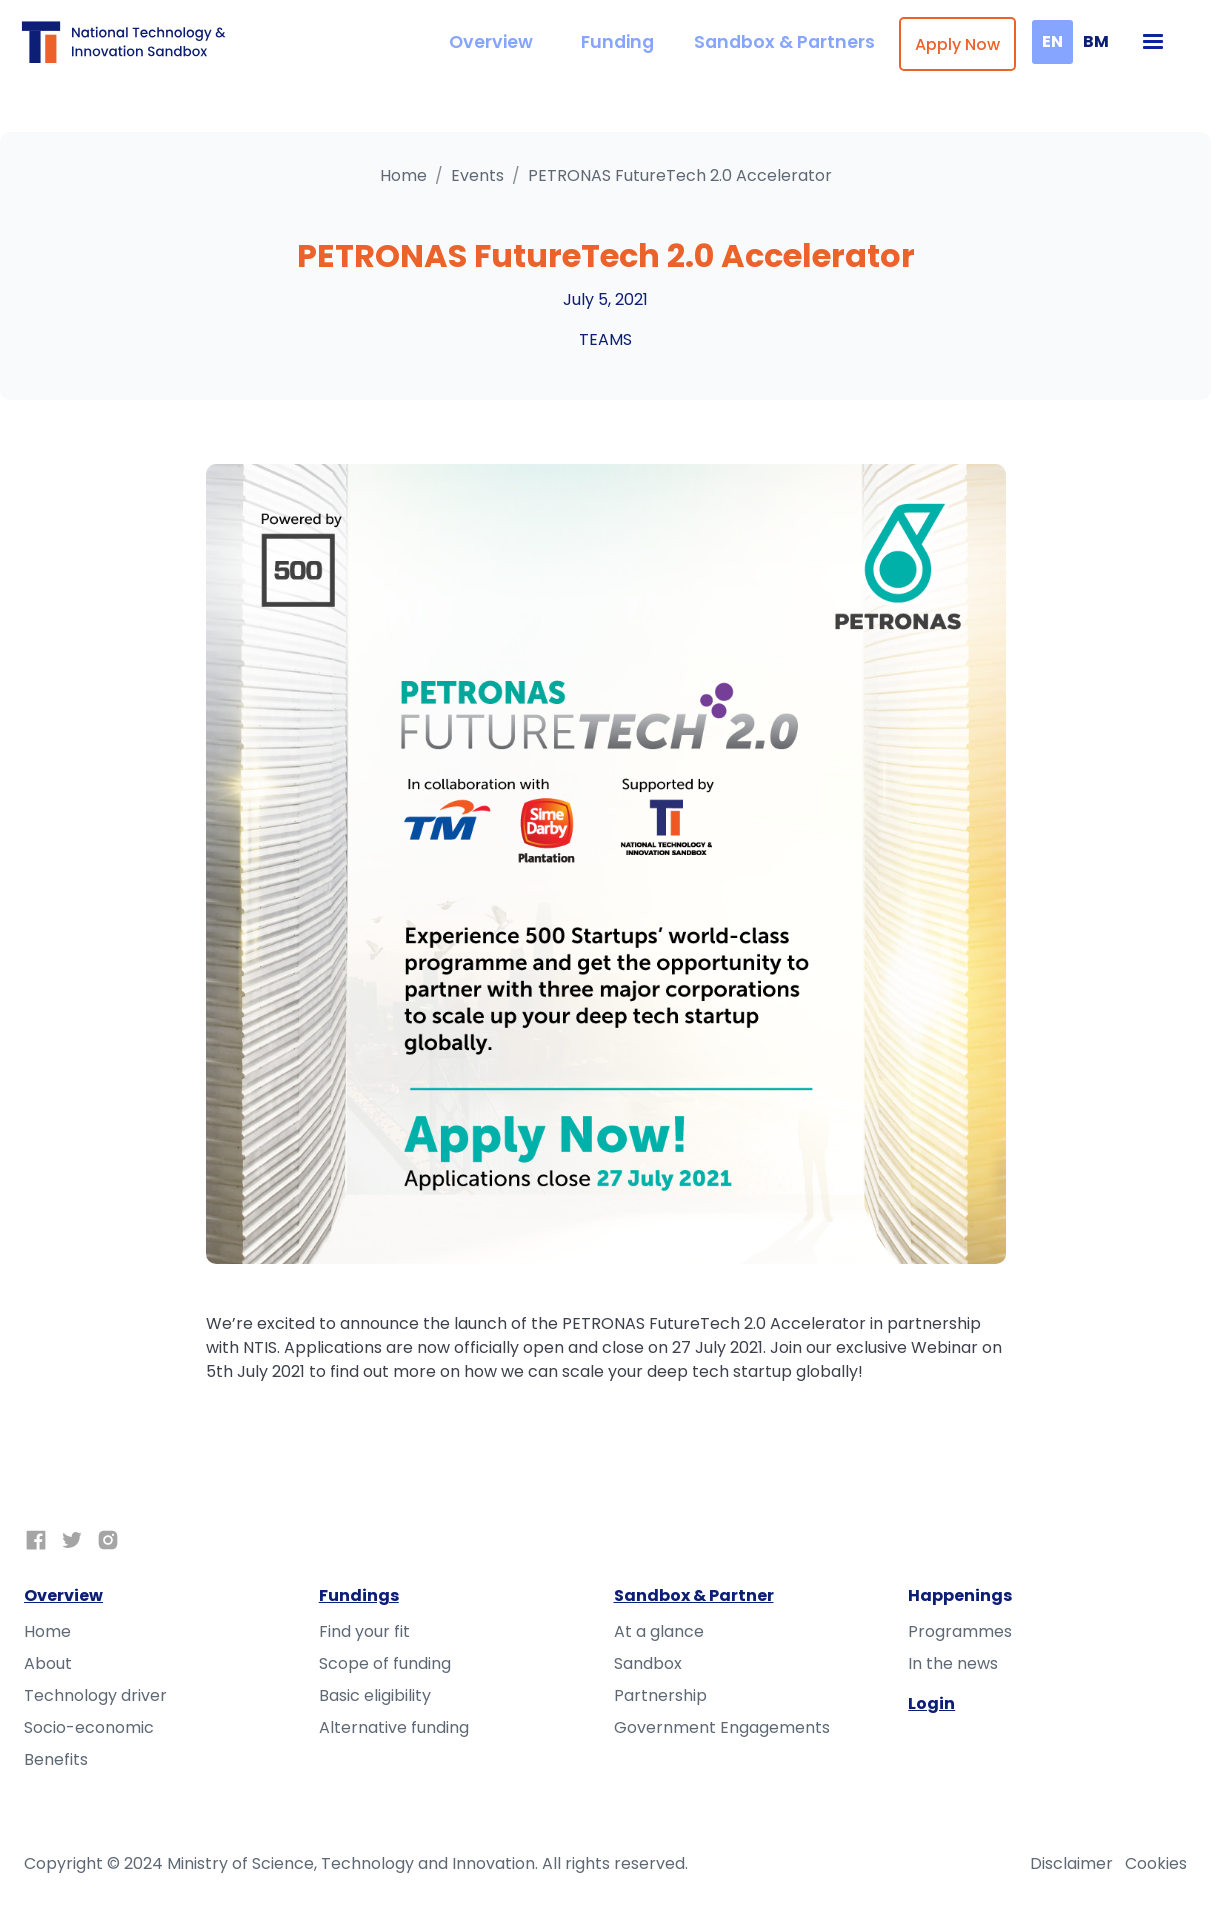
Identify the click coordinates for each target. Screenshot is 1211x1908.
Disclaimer (1071, 1863)
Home (403, 175)
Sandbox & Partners (784, 42)
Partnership (660, 1695)
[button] (1153, 42)
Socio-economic (89, 1727)
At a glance (659, 1631)
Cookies (1156, 1863)
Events (477, 175)
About (48, 1663)
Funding (617, 42)
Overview (491, 42)
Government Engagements (722, 1727)
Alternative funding (394, 1727)
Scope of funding (385, 1663)
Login (931, 1703)
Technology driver (95, 1695)
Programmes (960, 1631)
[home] (128, 41)
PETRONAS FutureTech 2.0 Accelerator (680, 175)
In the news (953, 1663)
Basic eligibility (375, 1695)
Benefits (56, 1759)
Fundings (359, 1595)
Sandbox (648, 1663)
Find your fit (364, 1631)
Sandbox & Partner (694, 1595)
